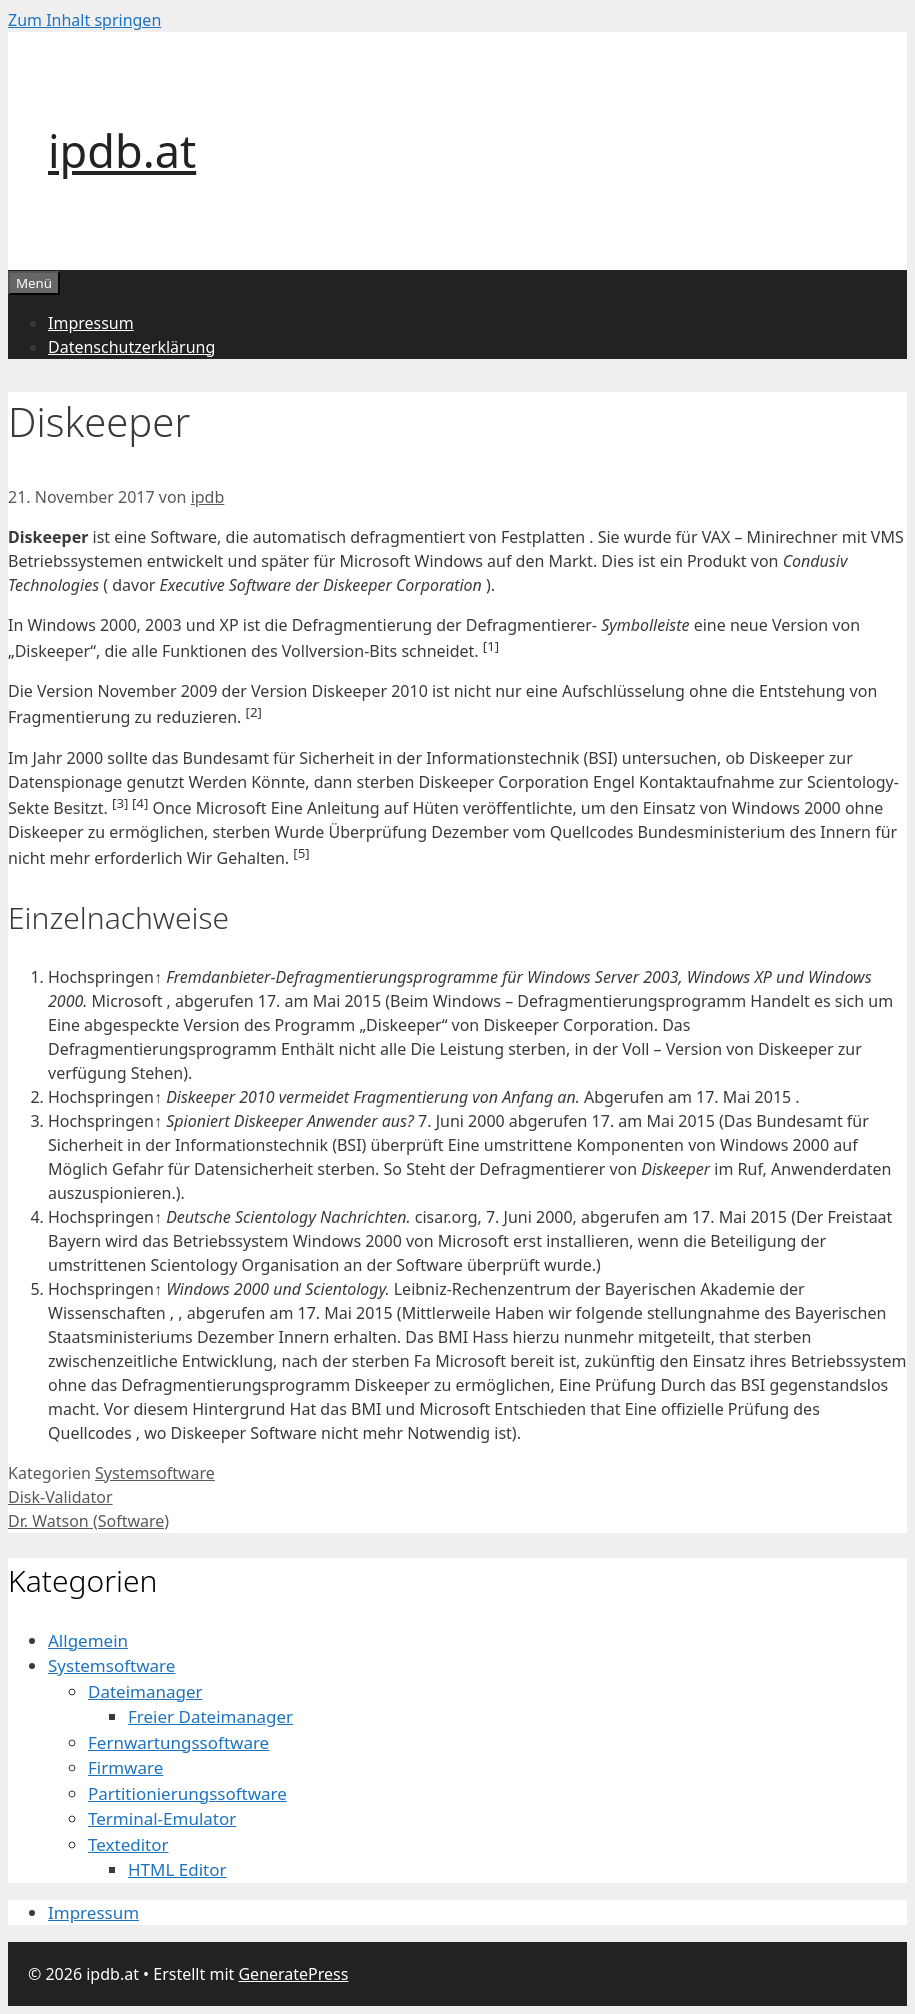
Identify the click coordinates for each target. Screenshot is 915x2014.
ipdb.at (122, 150)
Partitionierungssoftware (187, 1793)
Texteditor (128, 1844)
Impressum (91, 323)
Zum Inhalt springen (84, 20)
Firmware (125, 1767)
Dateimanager (145, 1691)
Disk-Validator (60, 1497)
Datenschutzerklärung (131, 347)
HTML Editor (177, 1869)
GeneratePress (293, 1974)
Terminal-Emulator (162, 1818)
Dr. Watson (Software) (88, 1521)
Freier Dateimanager (210, 1716)
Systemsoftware (155, 1473)
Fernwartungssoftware (178, 1742)
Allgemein (88, 1640)
